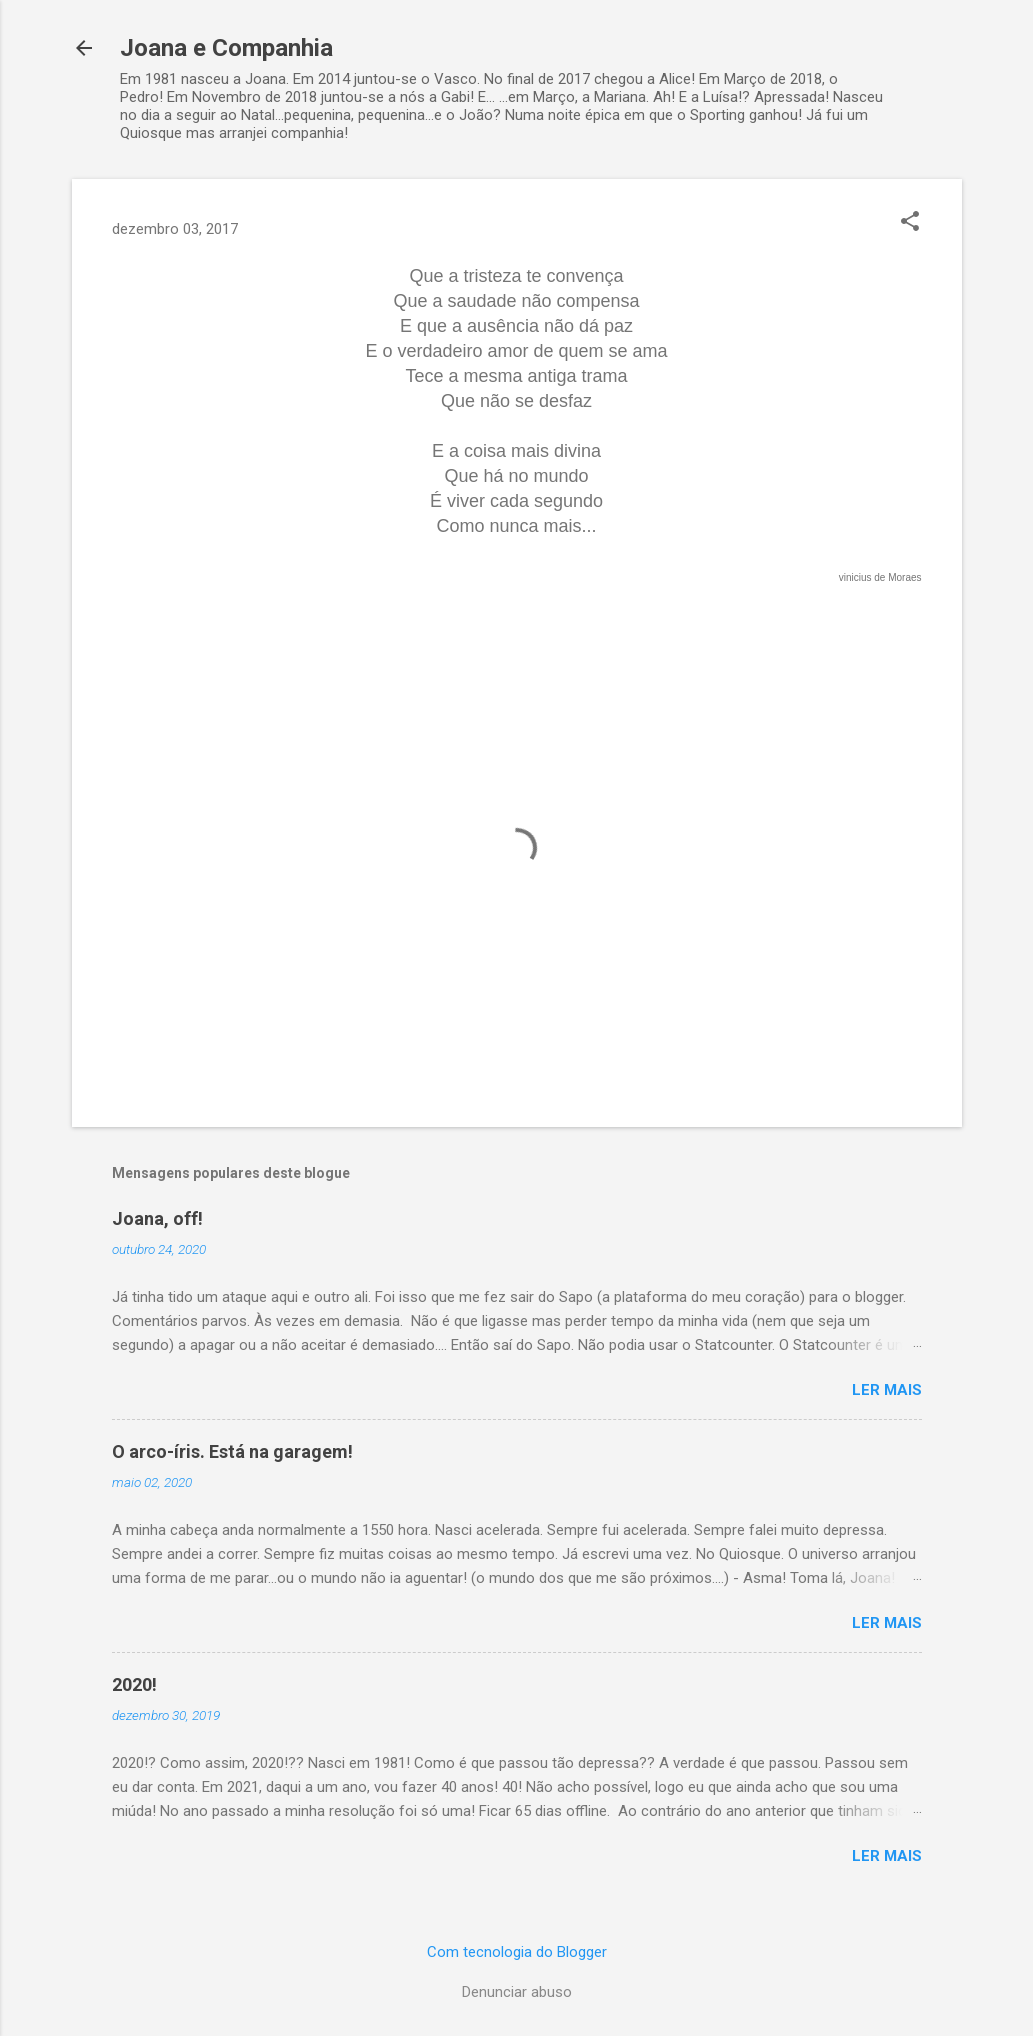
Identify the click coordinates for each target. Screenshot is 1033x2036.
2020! (134, 1684)
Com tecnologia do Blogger (517, 1952)
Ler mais (887, 1390)
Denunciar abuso (517, 1992)
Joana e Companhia (226, 48)
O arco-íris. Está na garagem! (232, 1451)
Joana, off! (157, 1218)
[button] (910, 223)
